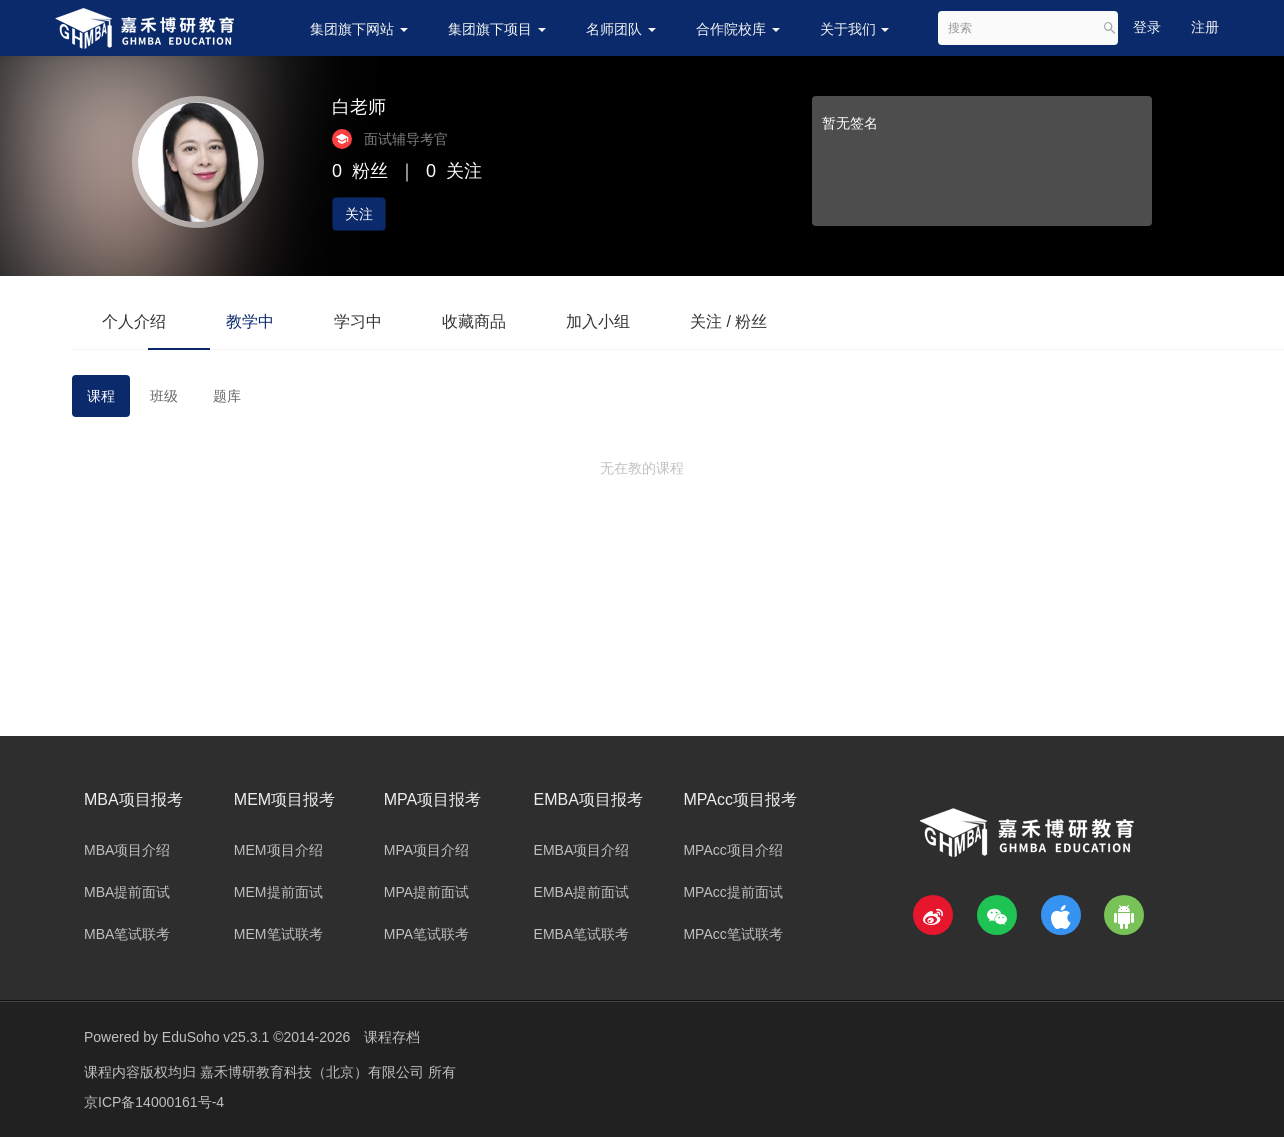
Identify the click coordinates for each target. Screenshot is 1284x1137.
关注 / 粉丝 (728, 321)
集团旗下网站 (359, 29)
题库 (227, 396)
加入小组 (598, 321)
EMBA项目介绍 (582, 850)
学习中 (358, 321)
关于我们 (855, 29)
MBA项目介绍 (127, 850)
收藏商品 (474, 321)
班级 (164, 396)
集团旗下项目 (497, 29)
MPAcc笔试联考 (732, 934)
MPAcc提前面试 (732, 892)
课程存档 (392, 1037)
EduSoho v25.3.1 (215, 1037)
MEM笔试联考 (278, 934)
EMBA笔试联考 (582, 934)
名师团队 (621, 29)
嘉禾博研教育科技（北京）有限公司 (314, 1072)
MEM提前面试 (278, 892)
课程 (101, 396)
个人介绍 (134, 321)
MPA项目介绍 (426, 850)
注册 (1205, 27)
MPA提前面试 (426, 892)
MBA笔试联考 (127, 934)
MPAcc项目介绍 (732, 850)
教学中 (250, 321)
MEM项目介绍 (278, 850)
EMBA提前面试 (582, 892)
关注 (359, 214)
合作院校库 (738, 29)
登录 (1147, 27)
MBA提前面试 (127, 892)
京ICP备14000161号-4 (154, 1102)
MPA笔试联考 (426, 934)
